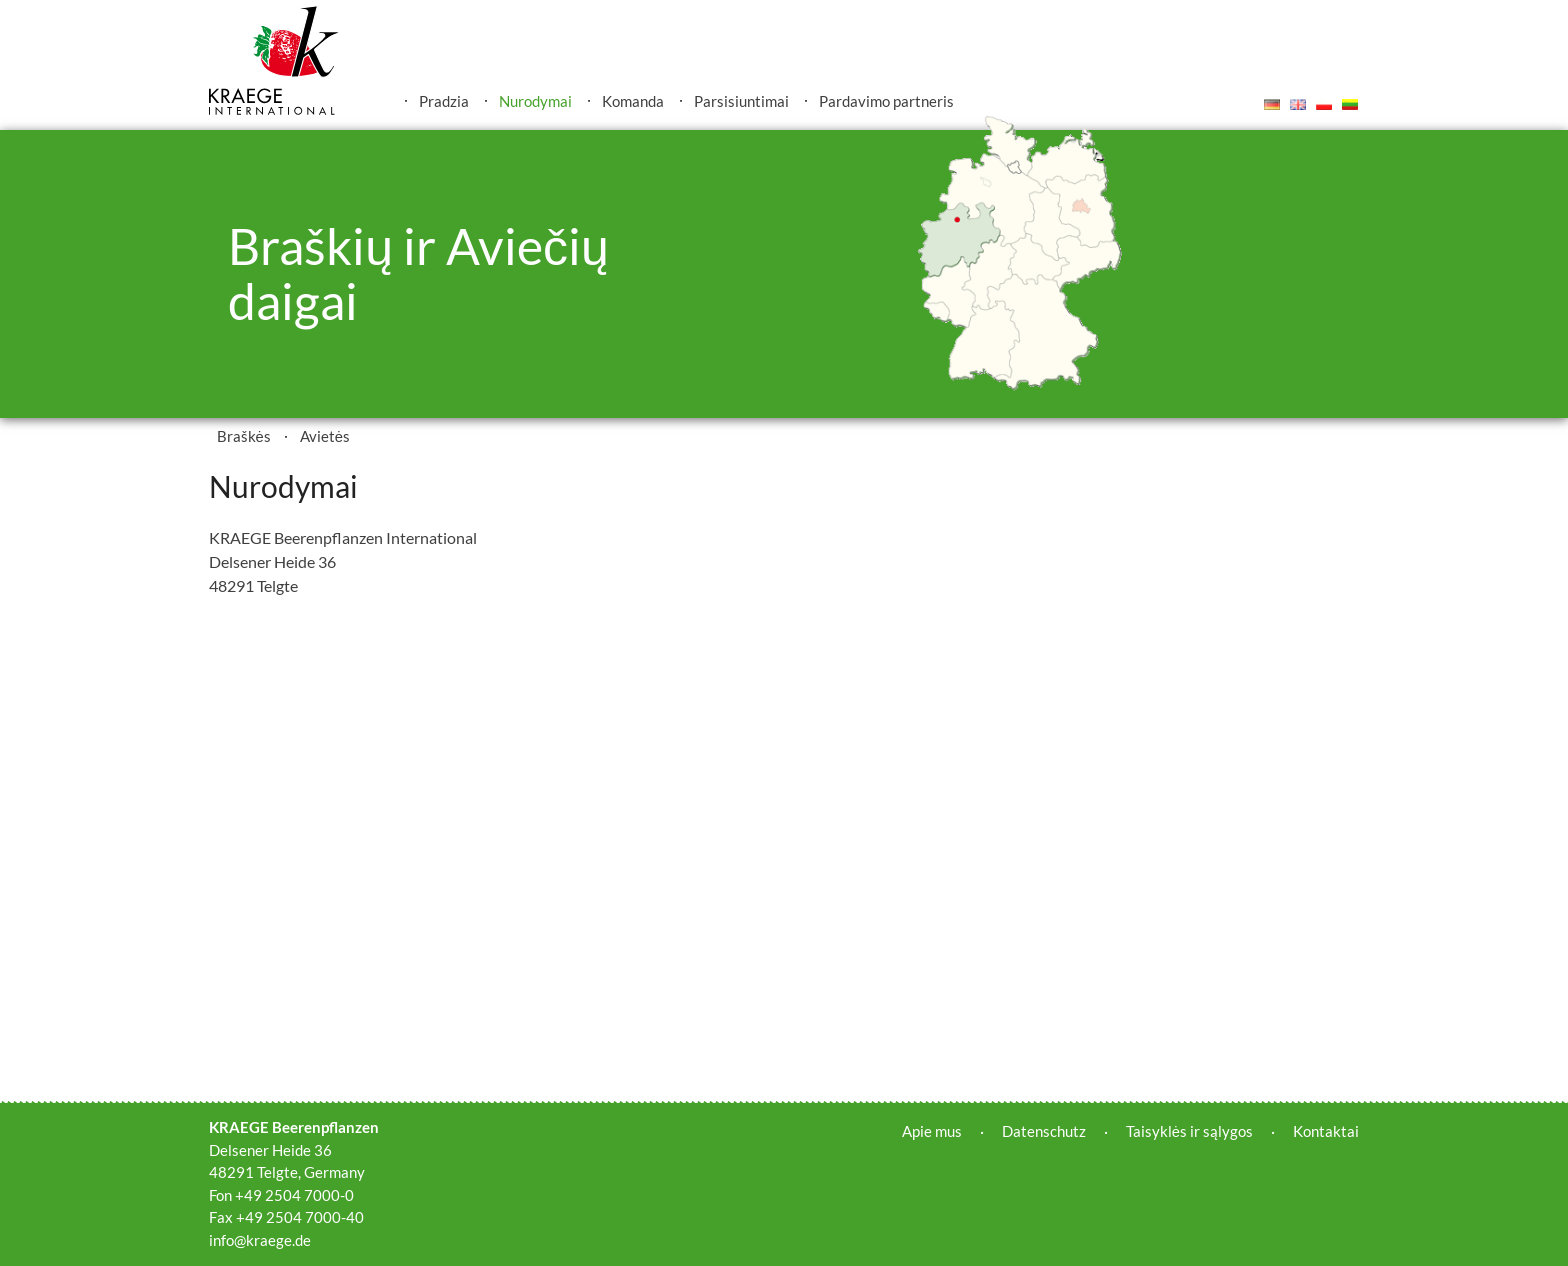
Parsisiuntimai (741, 101)
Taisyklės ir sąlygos (1189, 1131)
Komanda (633, 101)
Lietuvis (1350, 104)
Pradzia (444, 101)
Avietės (325, 436)
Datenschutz (1044, 1131)
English (1298, 104)
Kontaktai (1326, 1131)
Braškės (244, 436)
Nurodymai (535, 101)
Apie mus (932, 1131)
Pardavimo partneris (886, 101)
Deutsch (1272, 104)
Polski (1324, 104)
